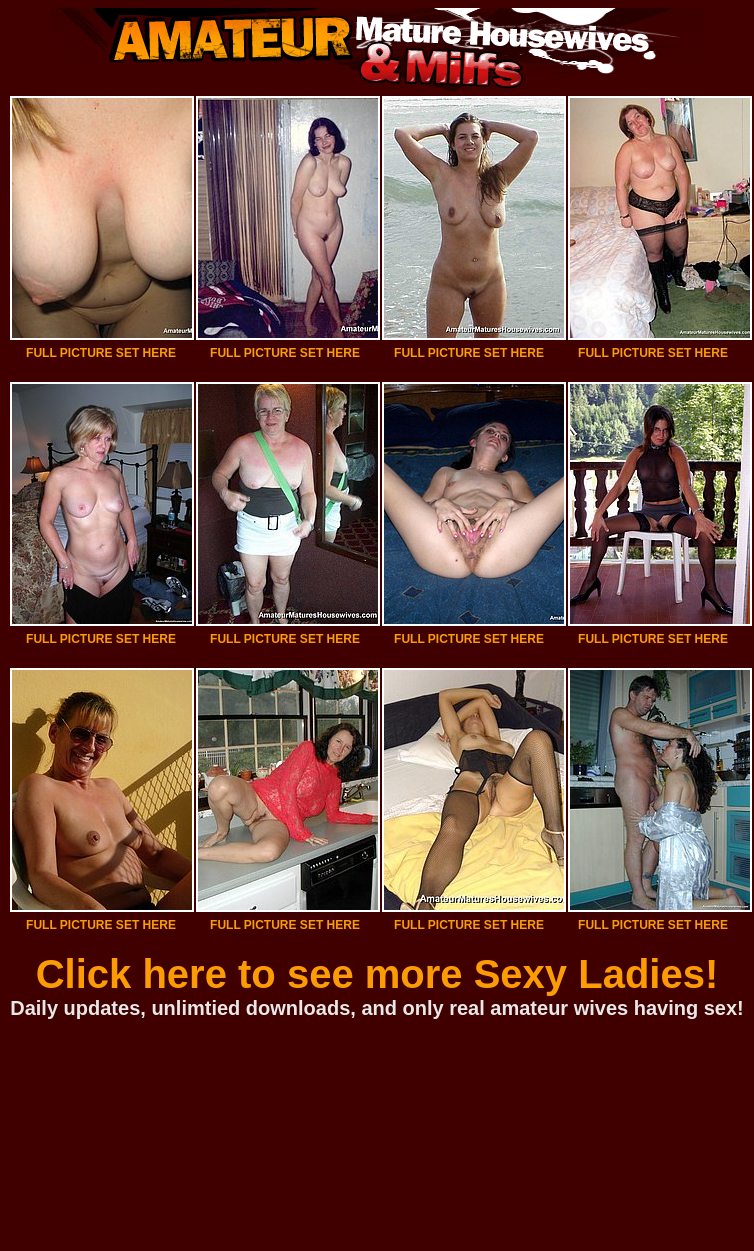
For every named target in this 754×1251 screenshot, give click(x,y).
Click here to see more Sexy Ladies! (377, 974)
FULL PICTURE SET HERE (101, 353)
